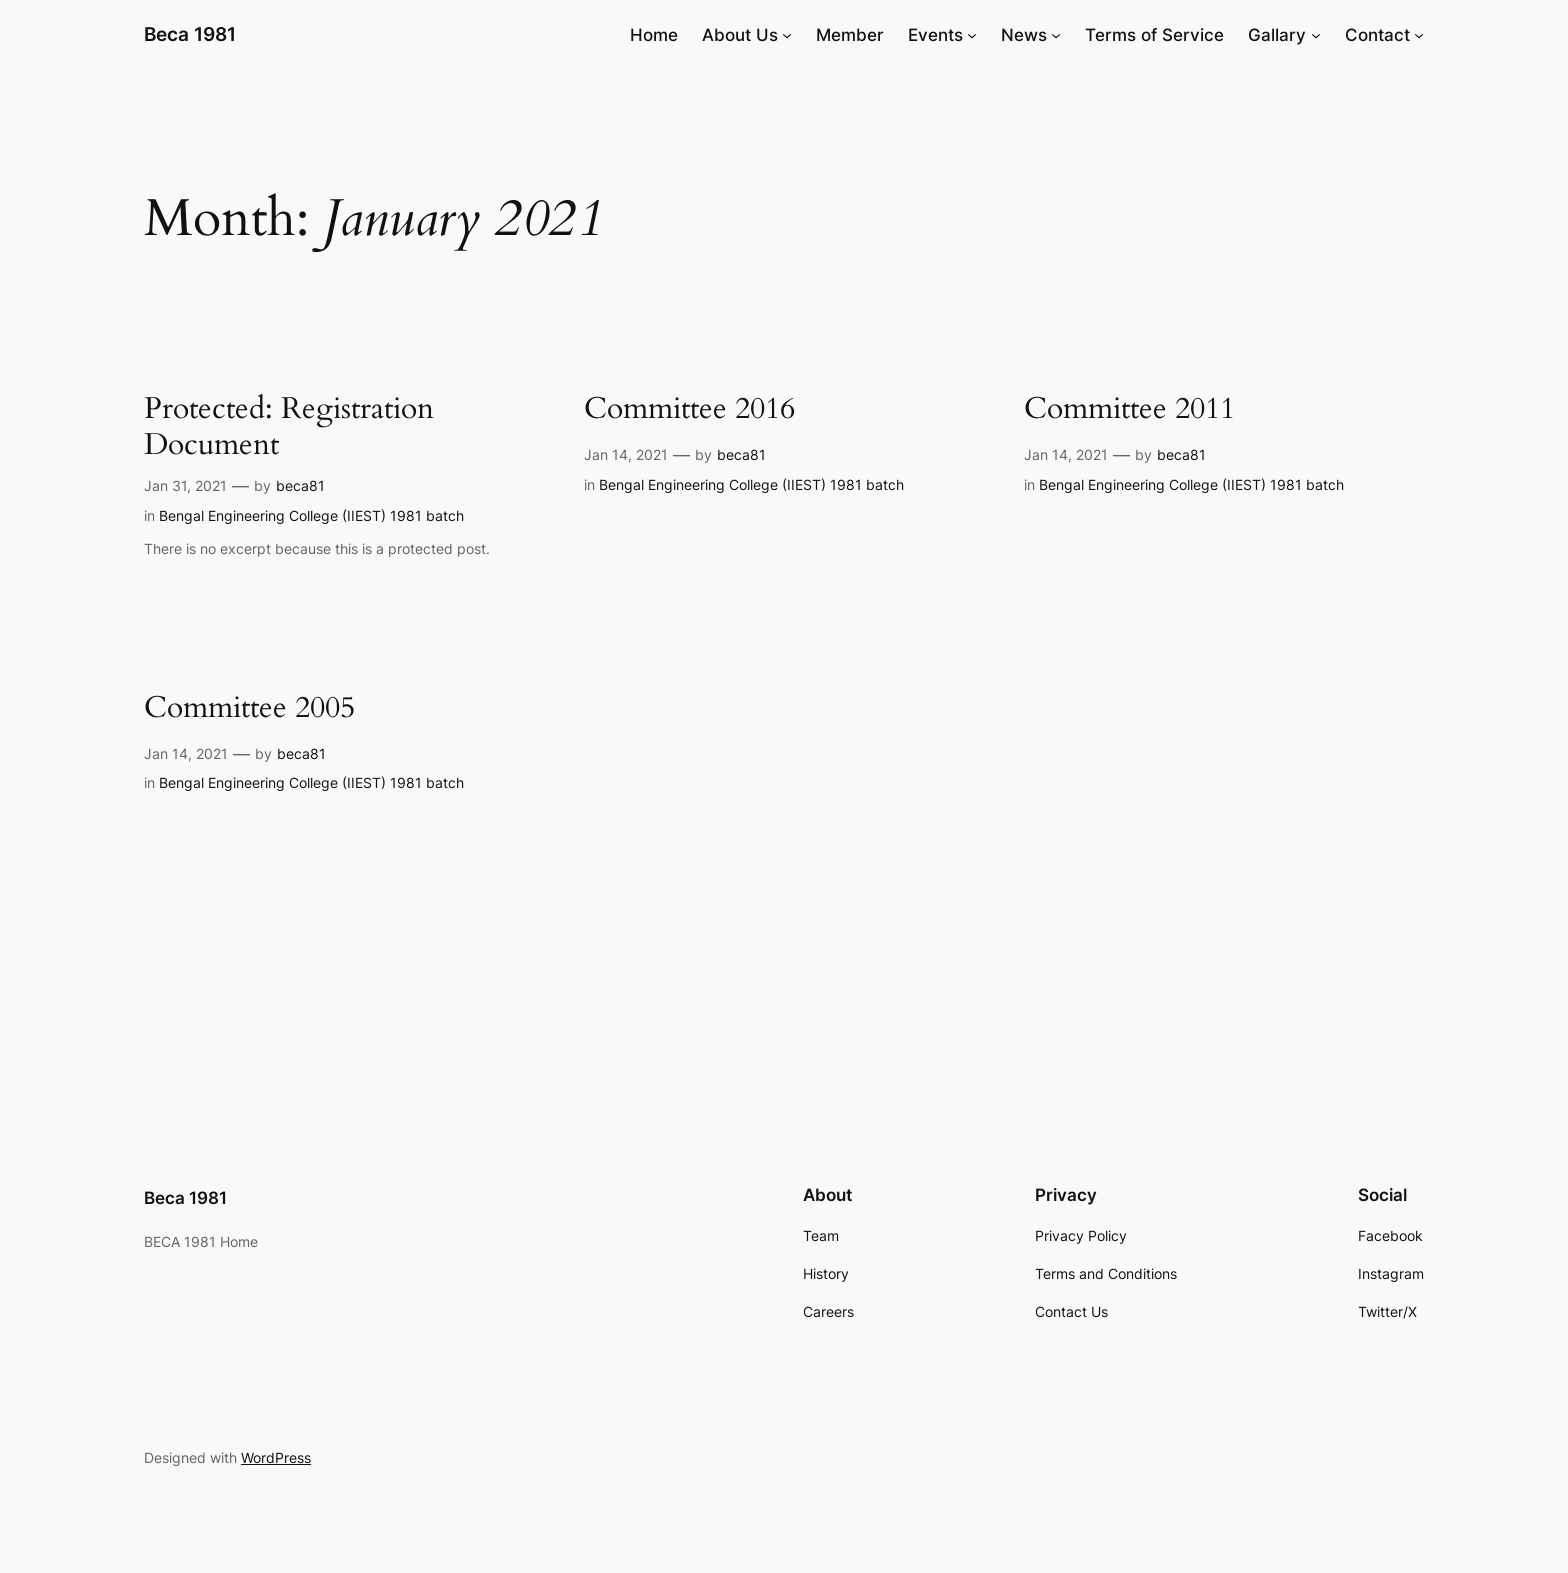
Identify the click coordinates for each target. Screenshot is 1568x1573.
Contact (1377, 35)
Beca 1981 (190, 34)
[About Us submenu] (787, 35)
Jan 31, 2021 (185, 485)
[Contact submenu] (1419, 35)
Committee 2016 (689, 410)
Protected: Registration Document (289, 427)
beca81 (300, 485)
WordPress (276, 1457)
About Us (740, 35)
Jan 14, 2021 (626, 454)
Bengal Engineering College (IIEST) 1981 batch (311, 515)
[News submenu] (1056, 35)
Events (935, 35)
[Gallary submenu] (1316, 35)
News (1024, 35)
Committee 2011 (1129, 410)
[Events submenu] (972, 35)
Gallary (1277, 35)
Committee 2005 (249, 709)
